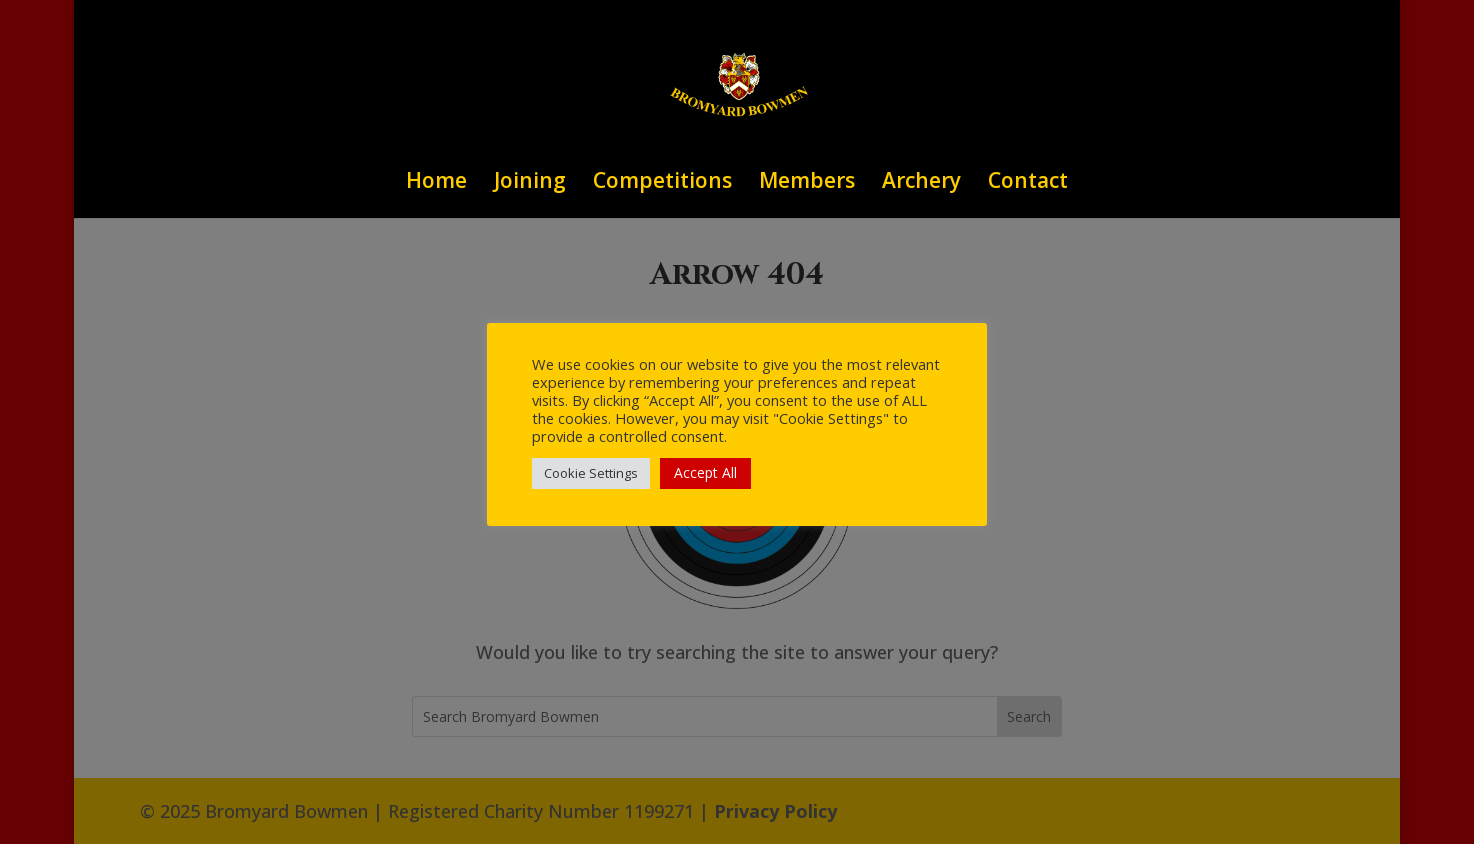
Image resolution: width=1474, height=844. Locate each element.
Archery (921, 183)
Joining (530, 183)
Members (807, 183)
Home (436, 183)
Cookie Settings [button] (591, 473)
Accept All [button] (705, 472)
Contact (1028, 183)
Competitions (662, 183)
